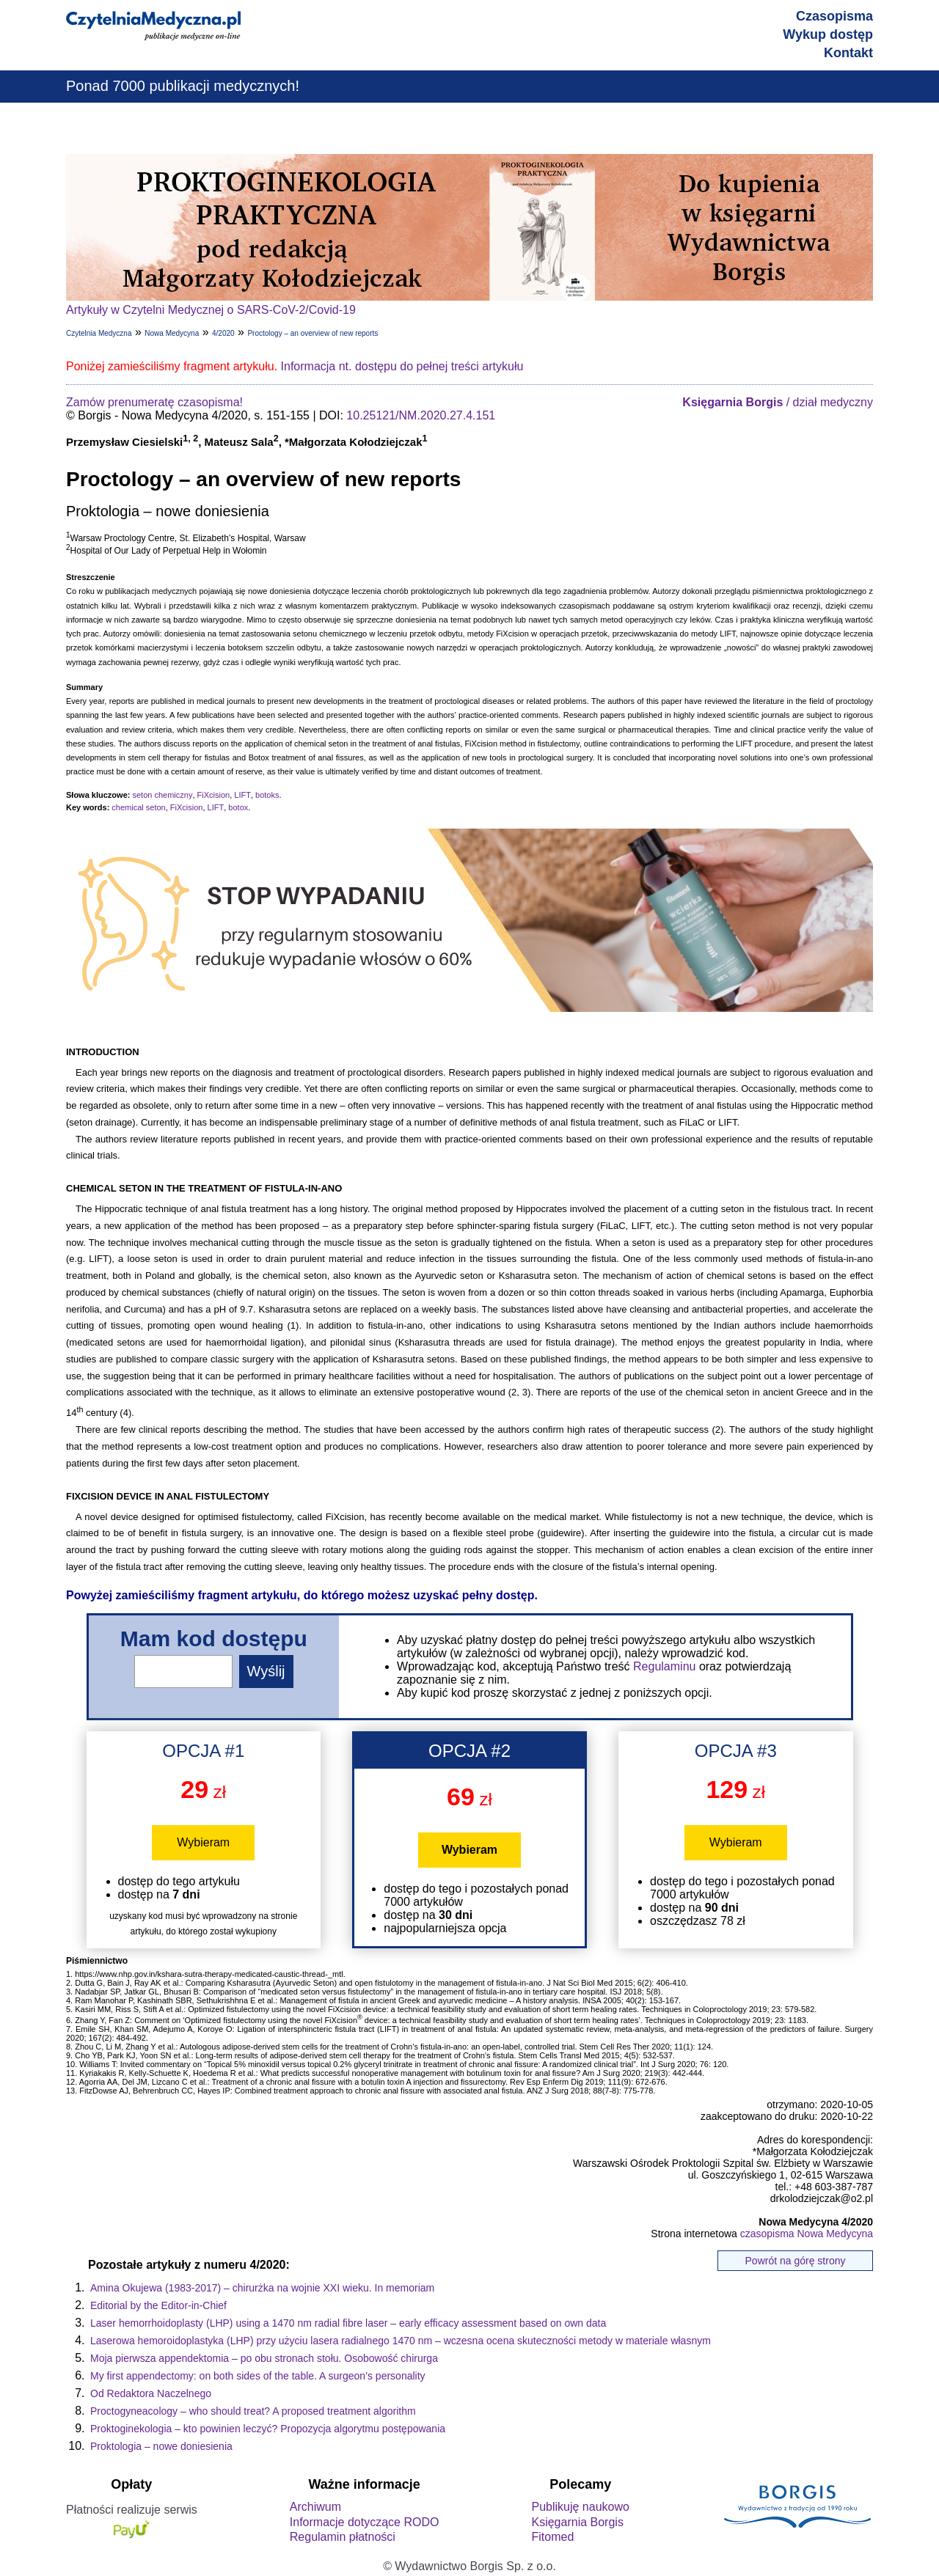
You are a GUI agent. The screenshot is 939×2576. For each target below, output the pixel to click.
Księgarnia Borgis (577, 2522)
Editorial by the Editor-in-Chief (158, 2305)
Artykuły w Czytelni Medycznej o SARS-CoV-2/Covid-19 (211, 310)
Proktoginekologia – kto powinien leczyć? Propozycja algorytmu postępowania (267, 2428)
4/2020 (223, 333)
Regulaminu (664, 1666)
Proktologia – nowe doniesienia (161, 2446)
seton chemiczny (162, 794)
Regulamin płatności (342, 2537)
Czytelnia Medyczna (98, 333)
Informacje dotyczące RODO (364, 2522)
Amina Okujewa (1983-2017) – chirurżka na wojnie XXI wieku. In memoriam (262, 2288)
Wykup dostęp (828, 34)
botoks (267, 794)
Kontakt (848, 52)
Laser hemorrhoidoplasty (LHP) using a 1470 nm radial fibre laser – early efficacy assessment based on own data (348, 2323)
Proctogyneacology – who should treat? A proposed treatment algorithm (253, 2411)
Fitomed (552, 2537)
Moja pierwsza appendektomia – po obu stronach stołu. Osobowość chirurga (264, 2358)
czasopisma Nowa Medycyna (806, 2233)
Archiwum (315, 2506)
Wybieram (203, 1842)
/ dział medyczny (777, 402)
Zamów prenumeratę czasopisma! (154, 402)
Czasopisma (834, 16)
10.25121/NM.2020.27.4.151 (420, 415)
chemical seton (138, 807)
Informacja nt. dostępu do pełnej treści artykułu (402, 366)
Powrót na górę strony (795, 2261)
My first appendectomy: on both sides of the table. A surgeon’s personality (257, 2376)
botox (238, 807)
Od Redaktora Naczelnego (150, 2393)
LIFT (242, 794)
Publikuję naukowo (580, 2506)
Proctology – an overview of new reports (312, 333)
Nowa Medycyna (172, 333)
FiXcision (213, 794)
